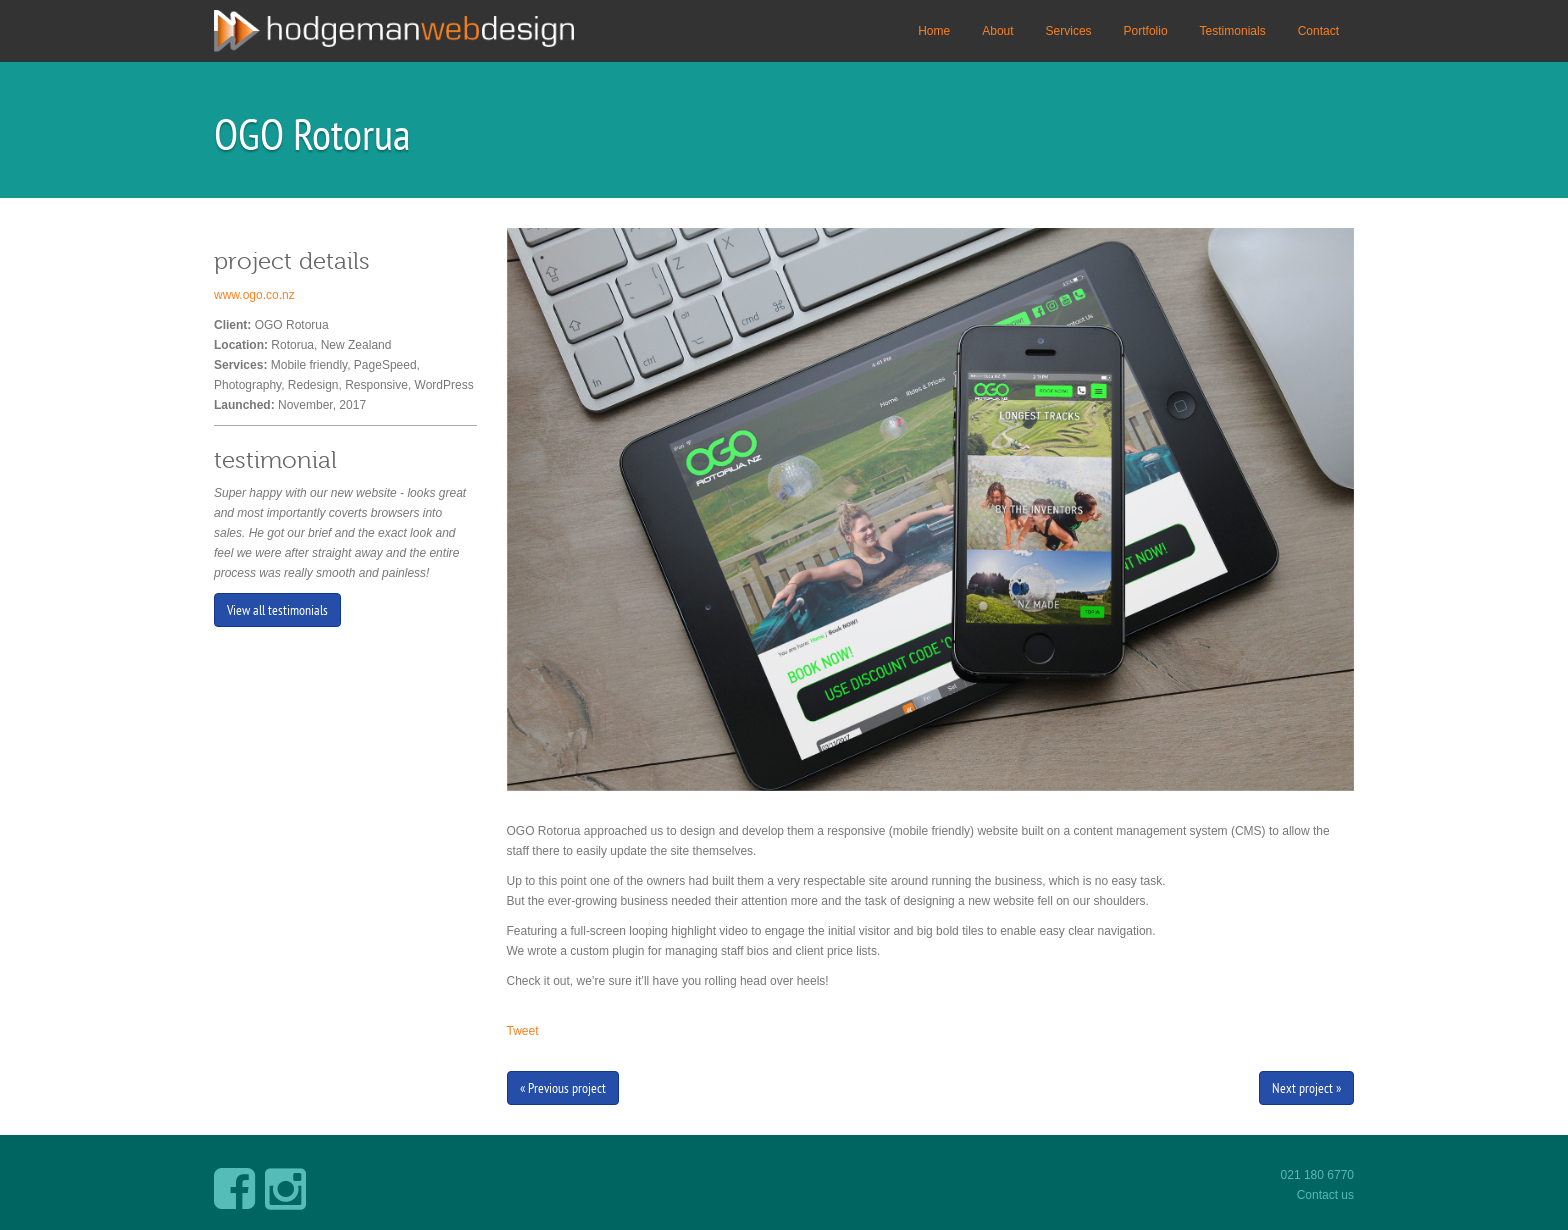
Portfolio (1146, 31)
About (997, 31)
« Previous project (563, 1088)
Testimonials (1233, 31)
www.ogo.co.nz (254, 295)
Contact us (1325, 1195)
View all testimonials (277, 610)
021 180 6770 (1317, 1175)
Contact (1318, 31)
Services (1069, 31)
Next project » (1306, 1088)
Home (934, 31)
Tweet (523, 1031)
